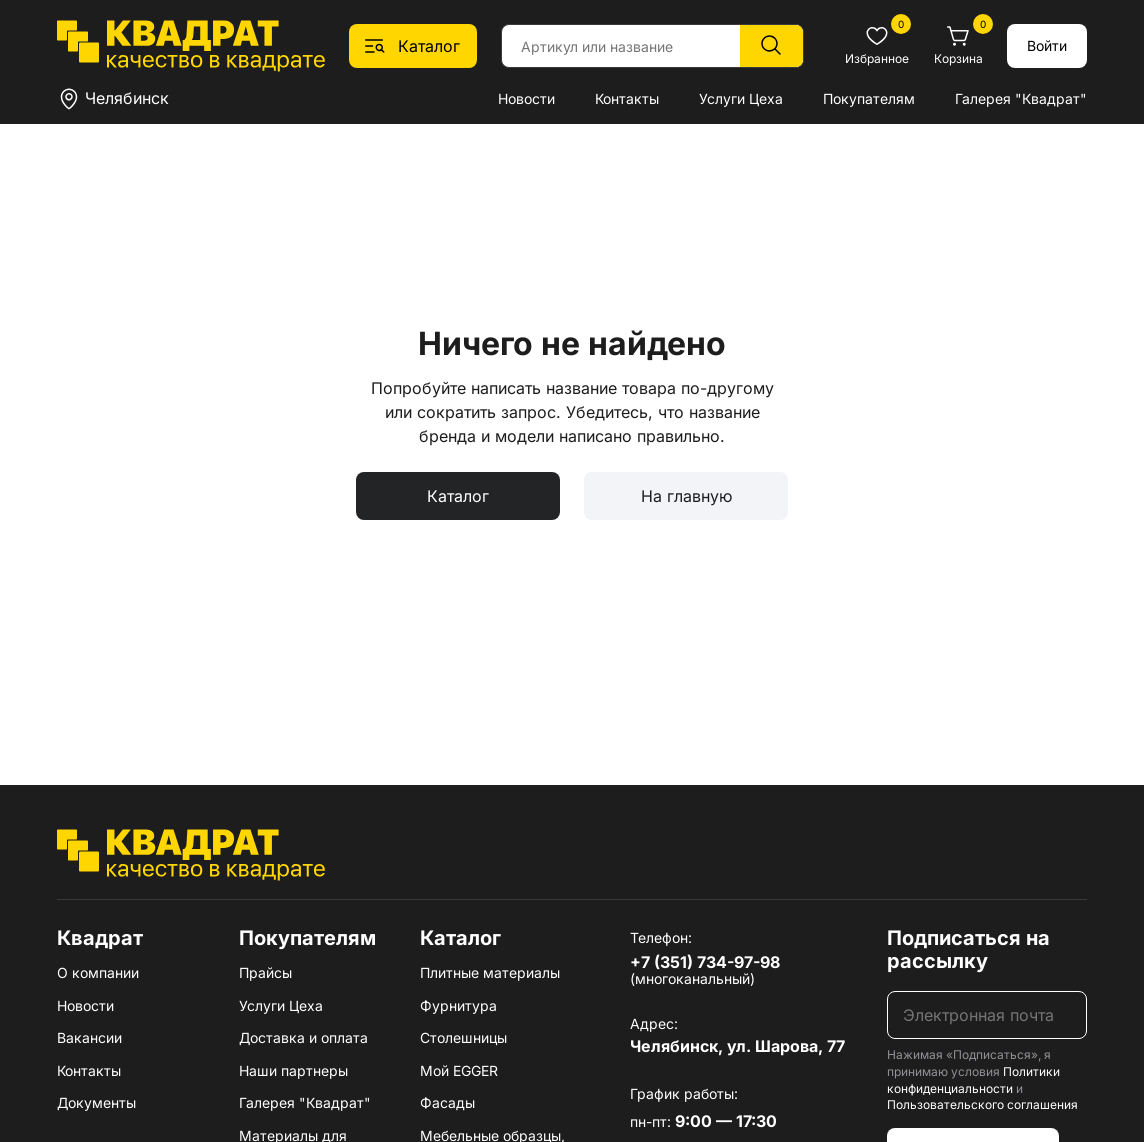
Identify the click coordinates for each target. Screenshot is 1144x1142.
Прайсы (265, 972)
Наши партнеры (293, 1070)
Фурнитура (458, 1005)
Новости (526, 98)
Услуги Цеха (741, 98)
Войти (1047, 45)
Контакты (627, 98)
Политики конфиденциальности (973, 1080)
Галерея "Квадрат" (1021, 98)
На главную (686, 496)
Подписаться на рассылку (968, 949)
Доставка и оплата (303, 1037)
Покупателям (869, 98)
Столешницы (463, 1037)
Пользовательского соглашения (982, 1104)
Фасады (447, 1102)
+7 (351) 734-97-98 (705, 962)
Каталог (458, 496)
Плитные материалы (490, 972)
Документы (96, 1102)
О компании (98, 972)
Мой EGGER (459, 1070)
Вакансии (89, 1037)
